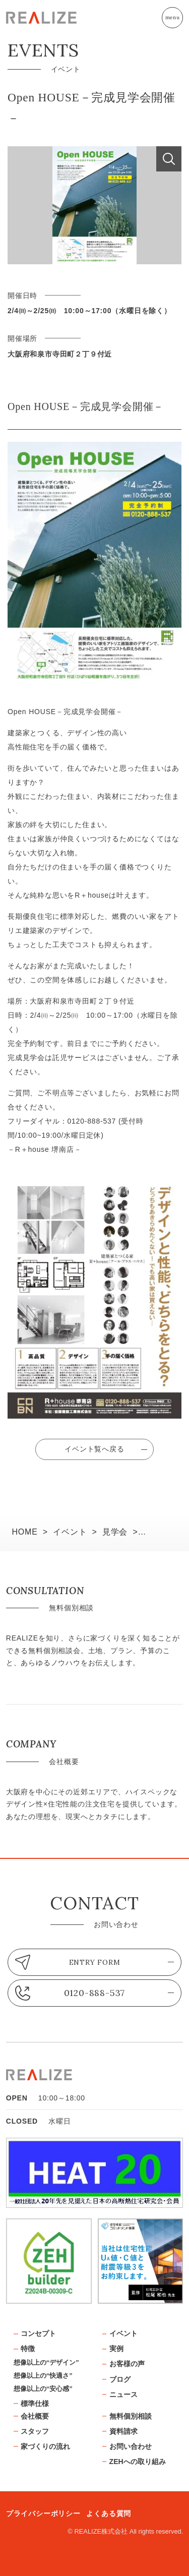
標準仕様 (35, 2403)
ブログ (120, 2379)
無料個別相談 (130, 2416)
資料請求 (123, 2431)
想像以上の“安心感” (43, 2388)
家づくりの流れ (45, 2446)
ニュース (123, 2394)
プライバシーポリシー (43, 2513)
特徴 (28, 2349)
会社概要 (35, 2416)
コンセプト (38, 2333)
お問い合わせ (130, 2446)
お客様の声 (127, 2364)
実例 (116, 2349)
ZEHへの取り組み (137, 2461)
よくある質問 (108, 2513)
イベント (123, 2333)
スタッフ (35, 2431)
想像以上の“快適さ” (43, 2375)
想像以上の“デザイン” (46, 2362)
